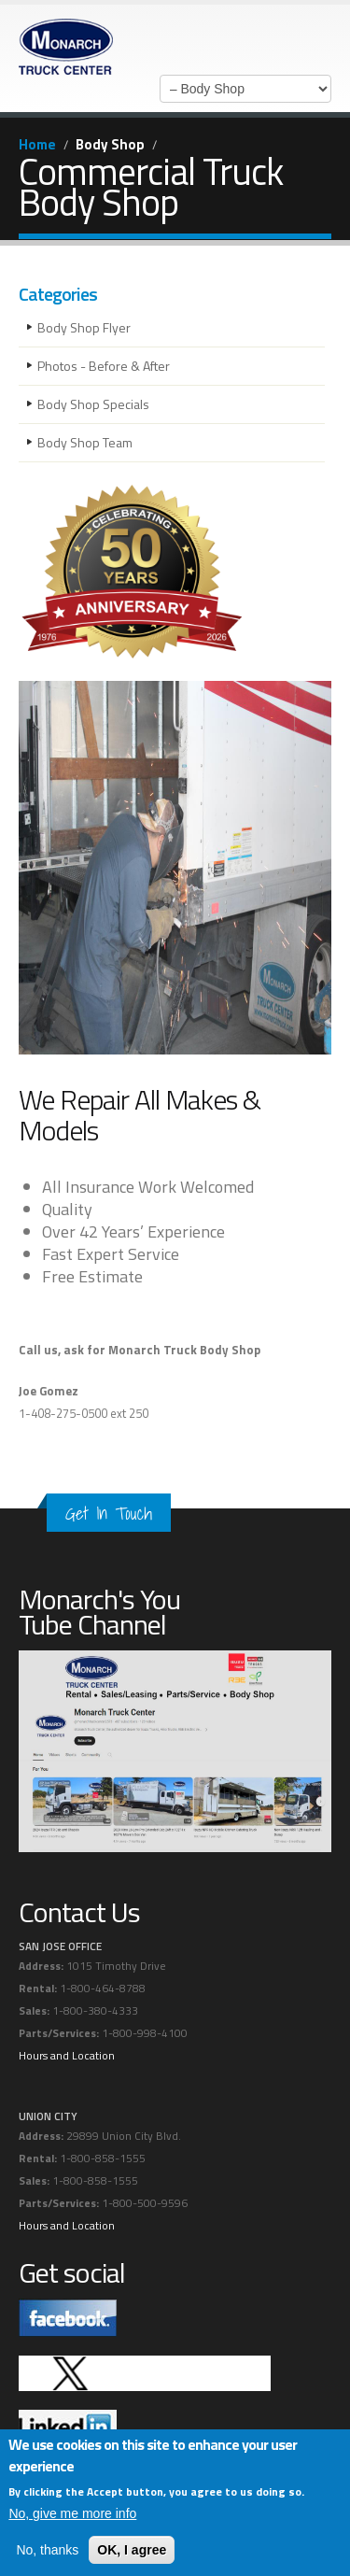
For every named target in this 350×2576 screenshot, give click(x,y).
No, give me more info (72, 2513)
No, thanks (47, 2549)
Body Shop (110, 144)
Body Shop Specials (93, 404)
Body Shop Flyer (84, 327)
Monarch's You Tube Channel (99, 1612)
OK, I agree (131, 2549)
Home (37, 144)
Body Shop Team (85, 442)
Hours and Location (67, 2055)
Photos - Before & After (103, 365)
